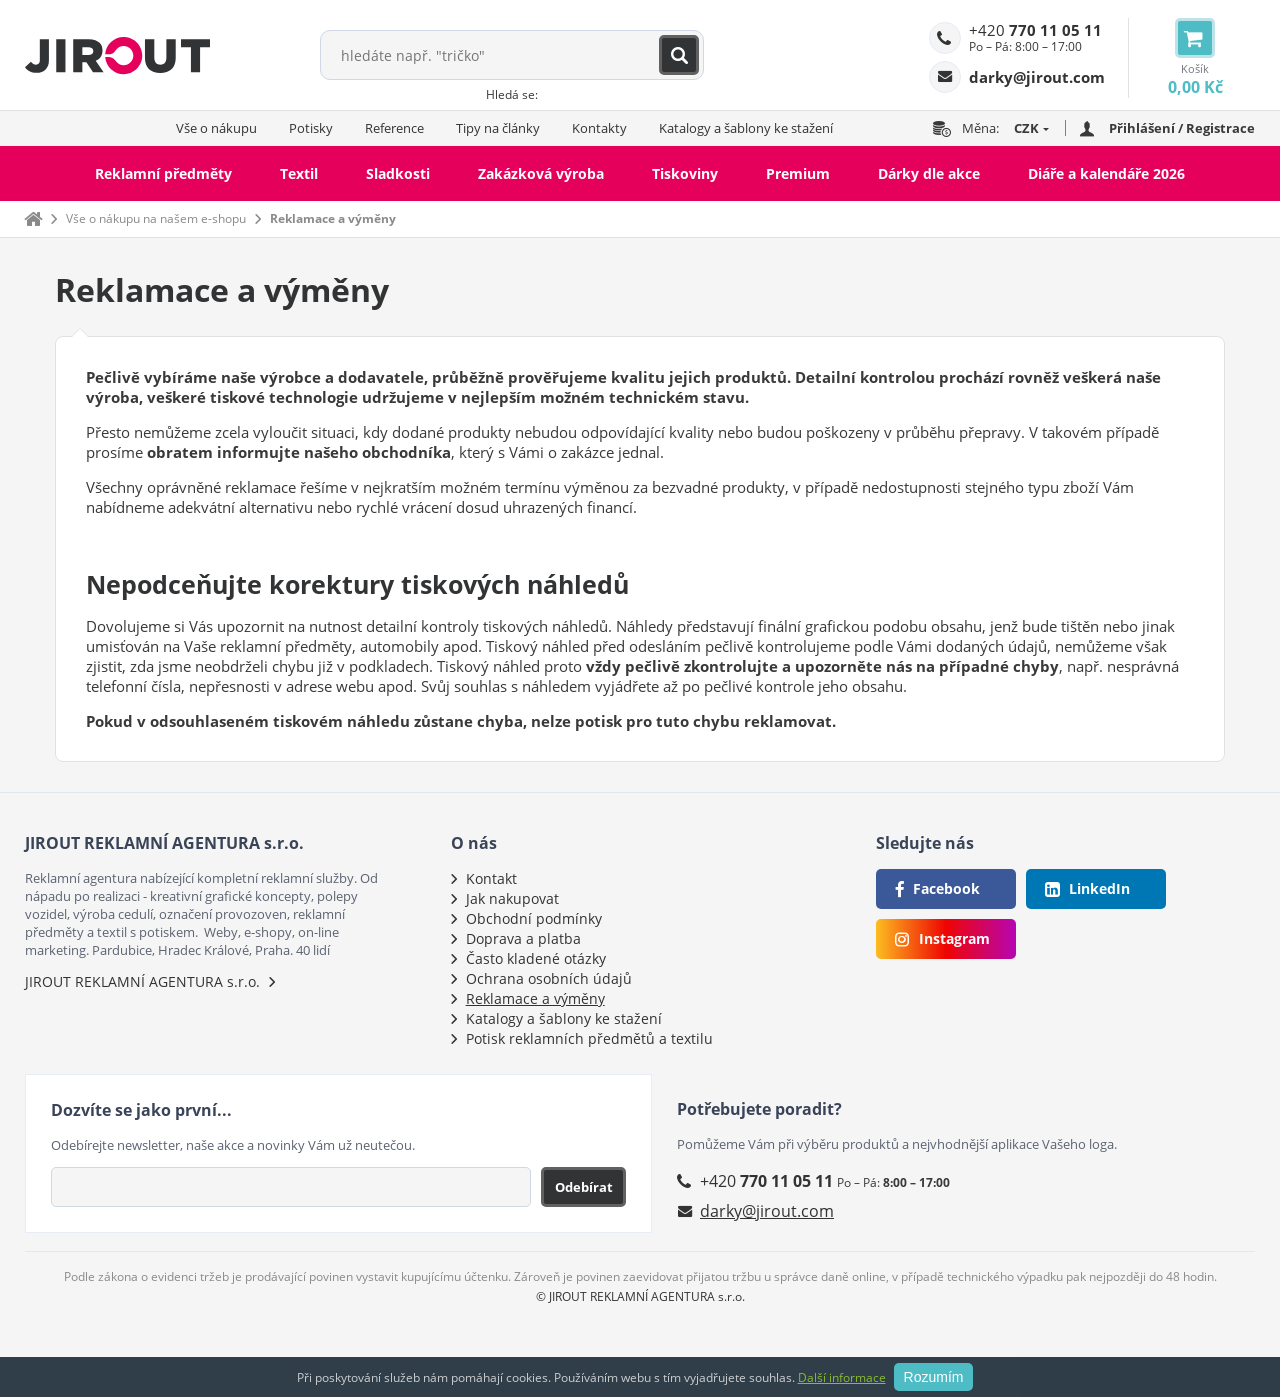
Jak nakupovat (512, 898)
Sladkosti (398, 173)
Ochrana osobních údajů (549, 978)
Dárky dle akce (929, 173)
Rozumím (934, 1377)
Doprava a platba (523, 938)
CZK (1026, 128)
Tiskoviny (685, 173)
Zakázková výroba (541, 173)
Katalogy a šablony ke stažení (746, 128)
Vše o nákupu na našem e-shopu (156, 218)
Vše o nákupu (216, 128)
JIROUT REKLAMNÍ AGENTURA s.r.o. (142, 981)
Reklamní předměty (163, 173)
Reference (394, 128)
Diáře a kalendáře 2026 (1106, 173)
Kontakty (599, 128)
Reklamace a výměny (333, 218)
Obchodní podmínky (534, 918)
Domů (33, 218)
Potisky (311, 128)
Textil (299, 173)
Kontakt (491, 878)
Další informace (842, 1377)
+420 (1035, 30)
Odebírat (584, 1187)
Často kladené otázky (536, 958)
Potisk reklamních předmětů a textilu (589, 1038)
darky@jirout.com (767, 1211)
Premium (798, 173)
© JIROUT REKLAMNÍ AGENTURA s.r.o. (640, 1296)
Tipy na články (498, 128)
